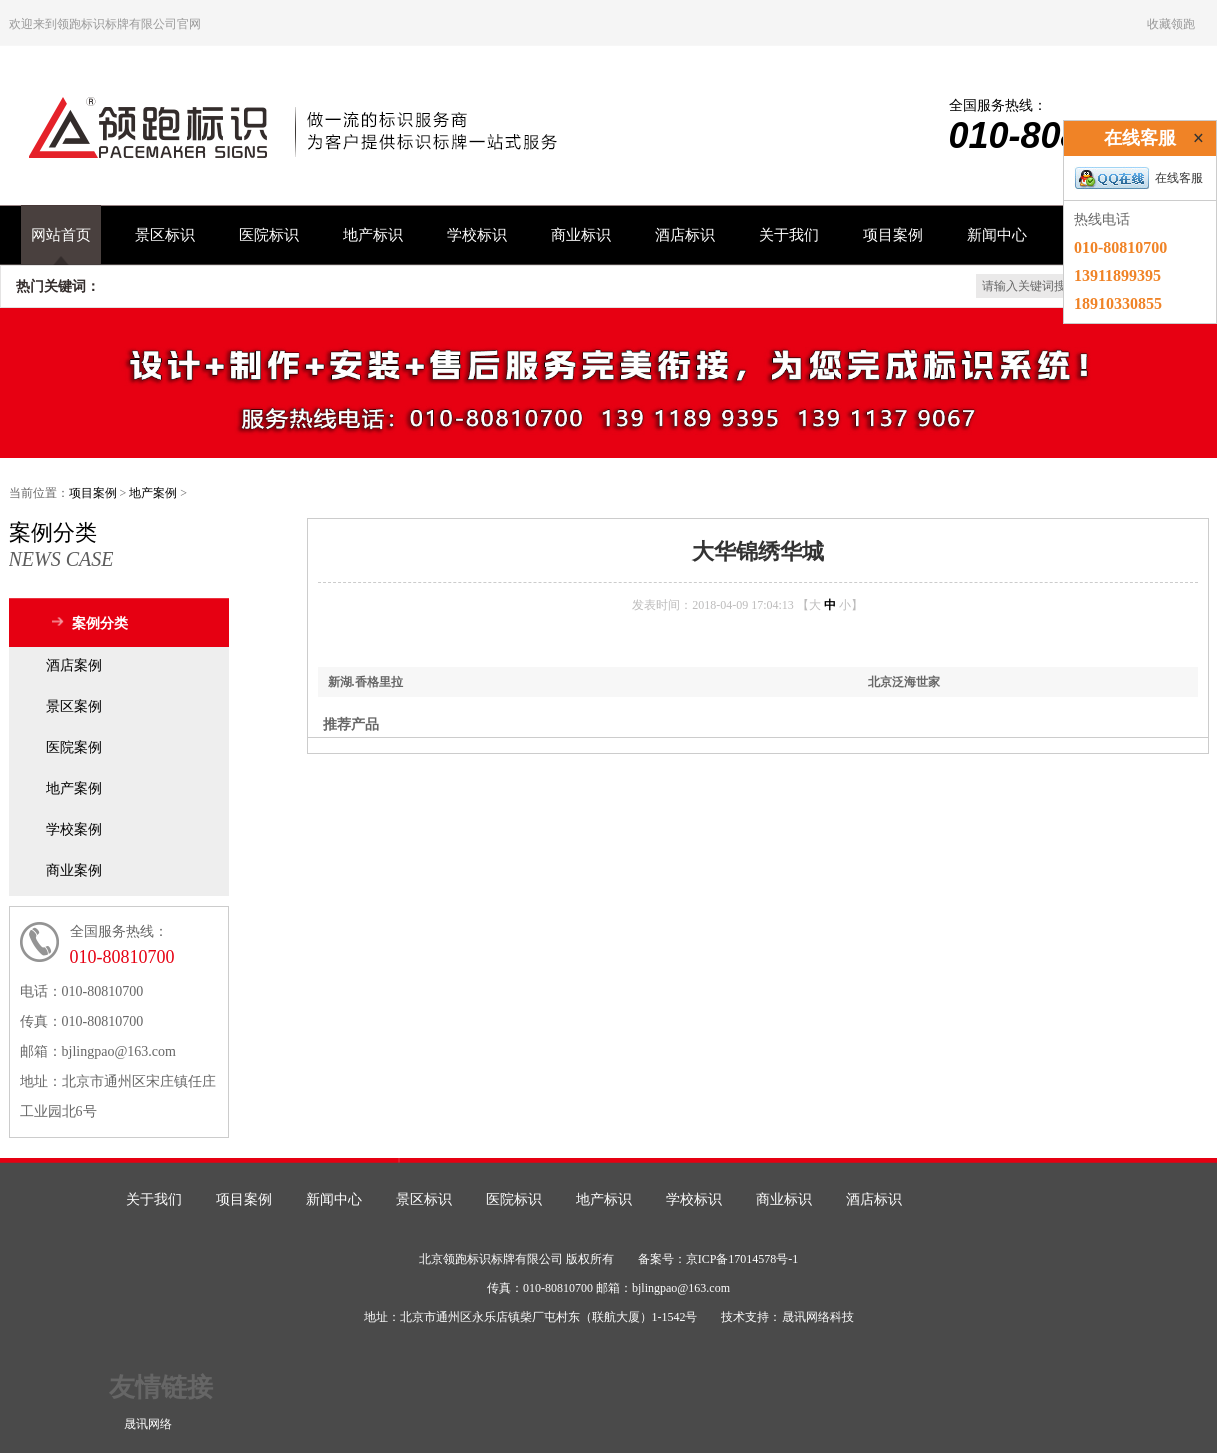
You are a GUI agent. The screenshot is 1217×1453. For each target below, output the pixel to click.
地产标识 (373, 235)
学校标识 (477, 235)
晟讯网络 (148, 1424)
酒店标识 (685, 235)
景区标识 (165, 235)
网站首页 (61, 235)
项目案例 (893, 235)
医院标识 (269, 235)
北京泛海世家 (904, 682)
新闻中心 (997, 235)
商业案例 (74, 870)
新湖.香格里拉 (365, 682)
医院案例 (74, 747)
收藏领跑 (1171, 24)
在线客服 (1138, 178)
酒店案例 (74, 665)
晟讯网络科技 (818, 1317)
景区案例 (74, 706)
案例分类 (100, 623)
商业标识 (581, 235)
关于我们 (789, 235)
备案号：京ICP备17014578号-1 (718, 1259)
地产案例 (153, 493)
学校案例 (74, 829)
